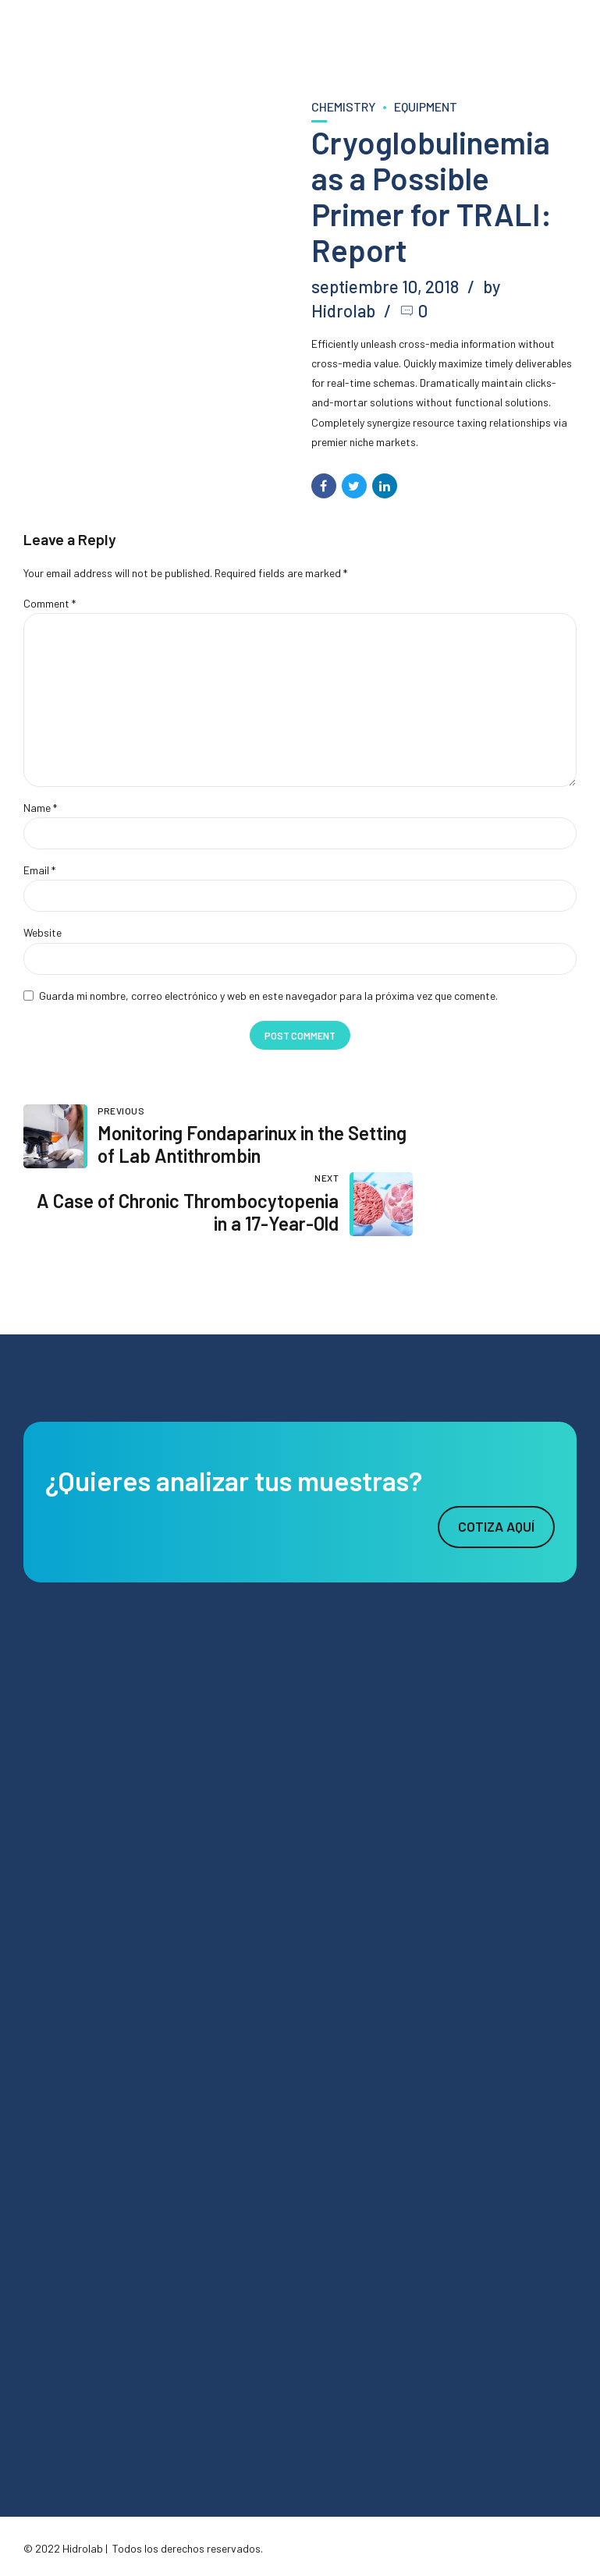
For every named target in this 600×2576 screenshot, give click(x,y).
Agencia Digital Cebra (156, 2533)
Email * (39, 873)
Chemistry (343, 106)
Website (42, 935)
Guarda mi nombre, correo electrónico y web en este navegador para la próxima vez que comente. (268, 998)
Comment (49, 603)
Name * (40, 810)
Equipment (425, 106)
